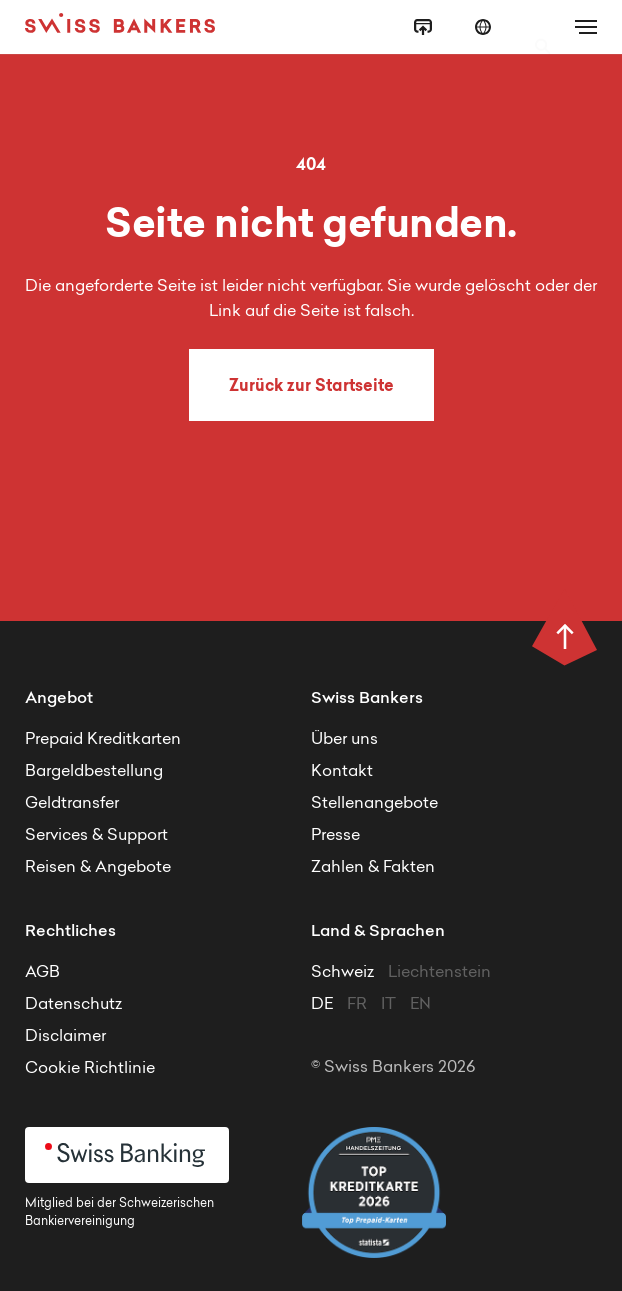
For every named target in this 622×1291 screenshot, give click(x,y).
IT (388, 1005)
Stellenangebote (374, 804)
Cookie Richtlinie (90, 1069)
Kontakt (342, 772)
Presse (335, 836)
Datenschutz (73, 1005)
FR (357, 1005)
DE (322, 1005)
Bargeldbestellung (94, 772)
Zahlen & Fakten (373, 868)
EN (420, 1005)
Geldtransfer (72, 804)
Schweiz (344, 973)
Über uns (344, 740)
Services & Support (96, 836)
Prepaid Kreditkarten (103, 740)
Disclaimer (65, 1037)
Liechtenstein (439, 973)
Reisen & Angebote (98, 868)
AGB (42, 973)
